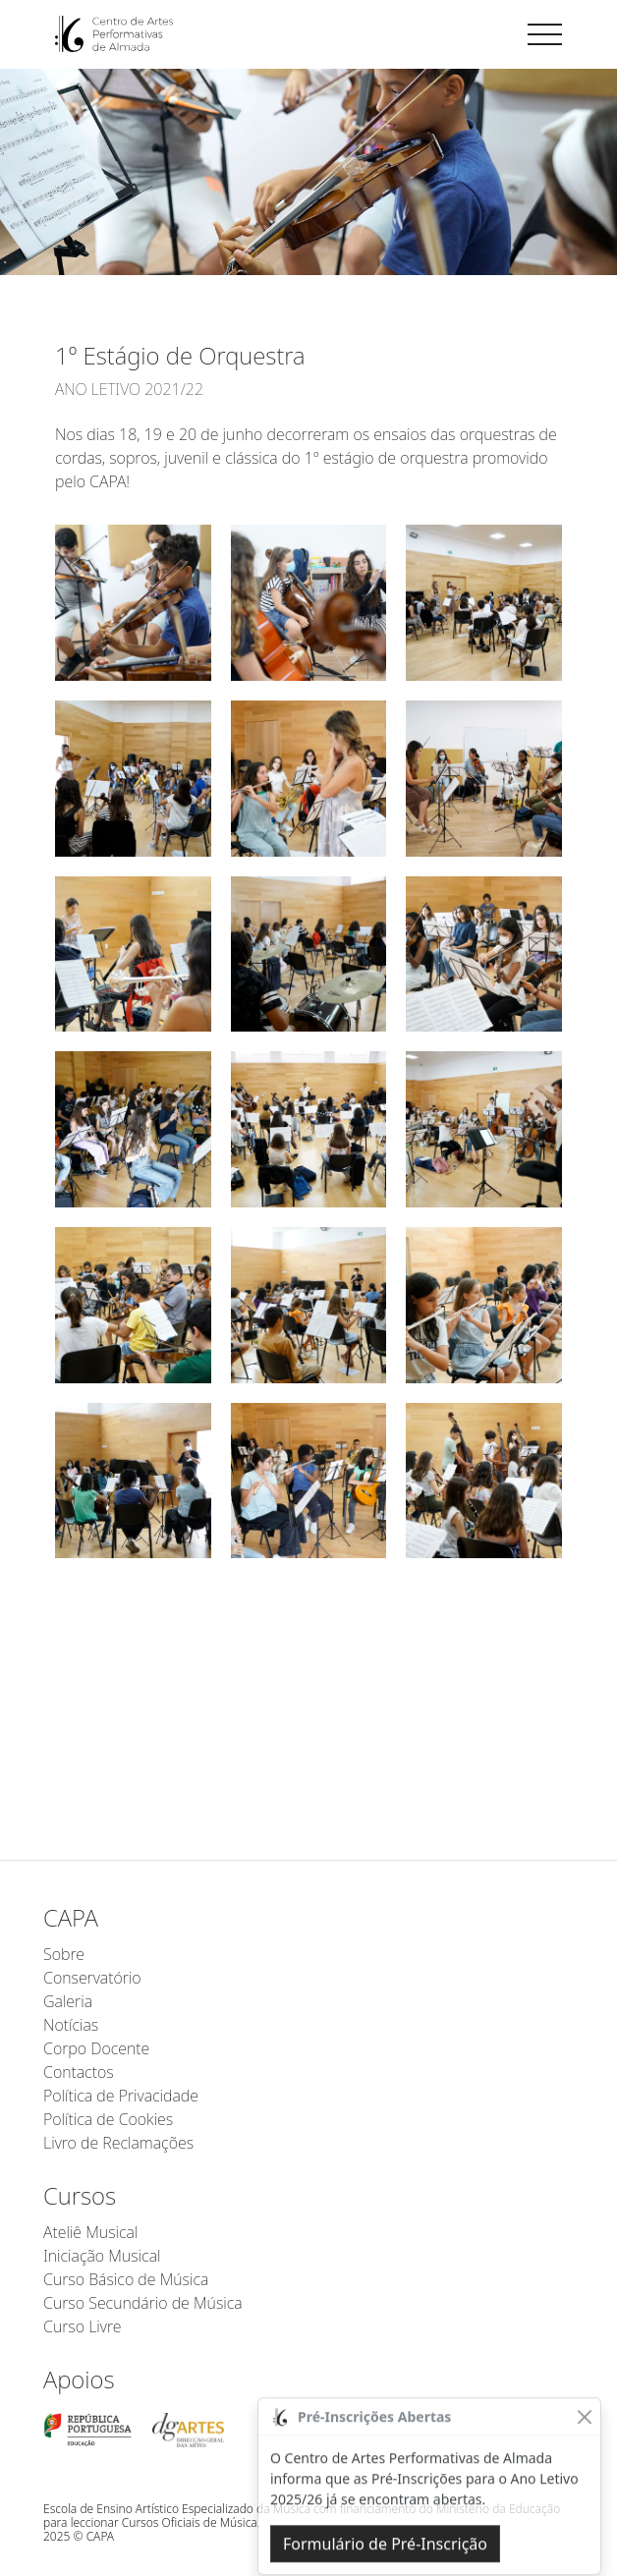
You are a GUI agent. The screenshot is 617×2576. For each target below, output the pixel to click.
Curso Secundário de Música (143, 2303)
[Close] (584, 2449)
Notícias (70, 2025)
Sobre (63, 1954)
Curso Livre (82, 2326)
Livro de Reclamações (118, 2143)
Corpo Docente (96, 2048)
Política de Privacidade (120, 2095)
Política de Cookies (108, 2119)
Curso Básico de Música (125, 2279)
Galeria (67, 2001)
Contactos (78, 2072)
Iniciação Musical (101, 2256)
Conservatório (92, 1977)
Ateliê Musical (90, 2232)
